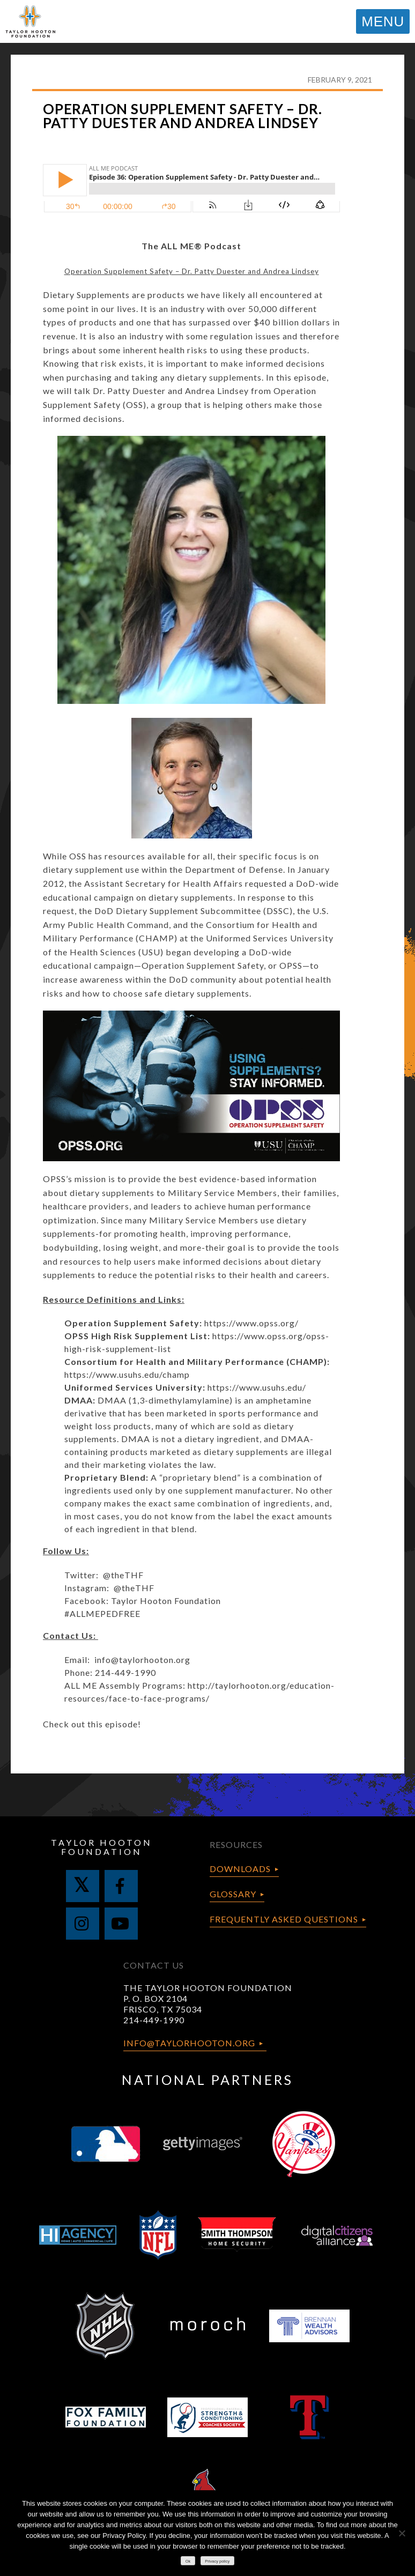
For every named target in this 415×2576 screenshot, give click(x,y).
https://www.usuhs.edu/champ (127, 1374)
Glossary (233, 1894)
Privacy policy (217, 2561)
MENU (382, 21)
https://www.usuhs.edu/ (257, 1387)
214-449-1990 (153, 2020)
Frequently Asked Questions (284, 1919)
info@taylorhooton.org (142, 1659)
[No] (401, 2533)
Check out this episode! (92, 1724)
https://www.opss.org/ (251, 1323)
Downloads (240, 1869)
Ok (188, 2561)
